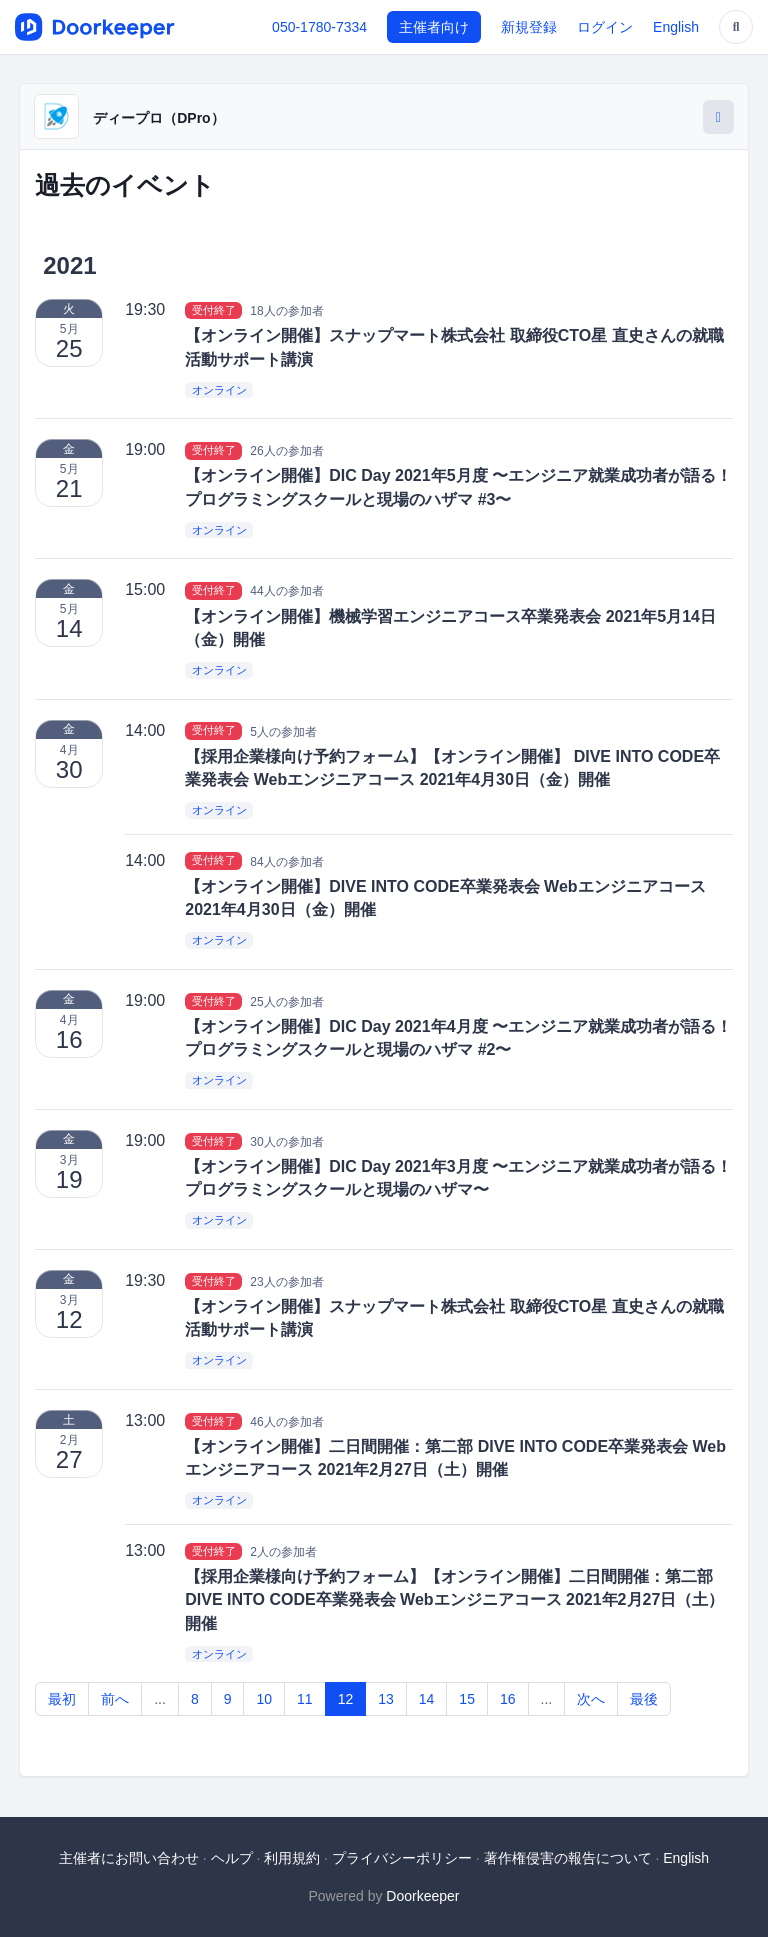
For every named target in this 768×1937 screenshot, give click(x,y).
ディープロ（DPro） (158, 118)
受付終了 (214, 310)
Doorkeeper (422, 1896)
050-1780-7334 (319, 27)
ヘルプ (232, 1858)
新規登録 (529, 27)
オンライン (219, 390)
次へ (591, 1699)
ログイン (605, 27)
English (676, 27)
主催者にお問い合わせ (129, 1858)
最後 (644, 1699)
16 (508, 1699)
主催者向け (434, 27)
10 (264, 1699)
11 (305, 1699)
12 (346, 1699)
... (160, 1699)
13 (386, 1699)
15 (467, 1699)
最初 (62, 1699)
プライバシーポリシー (402, 1858)
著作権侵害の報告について (568, 1858)
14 (427, 1699)
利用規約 (292, 1858)
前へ (115, 1699)
